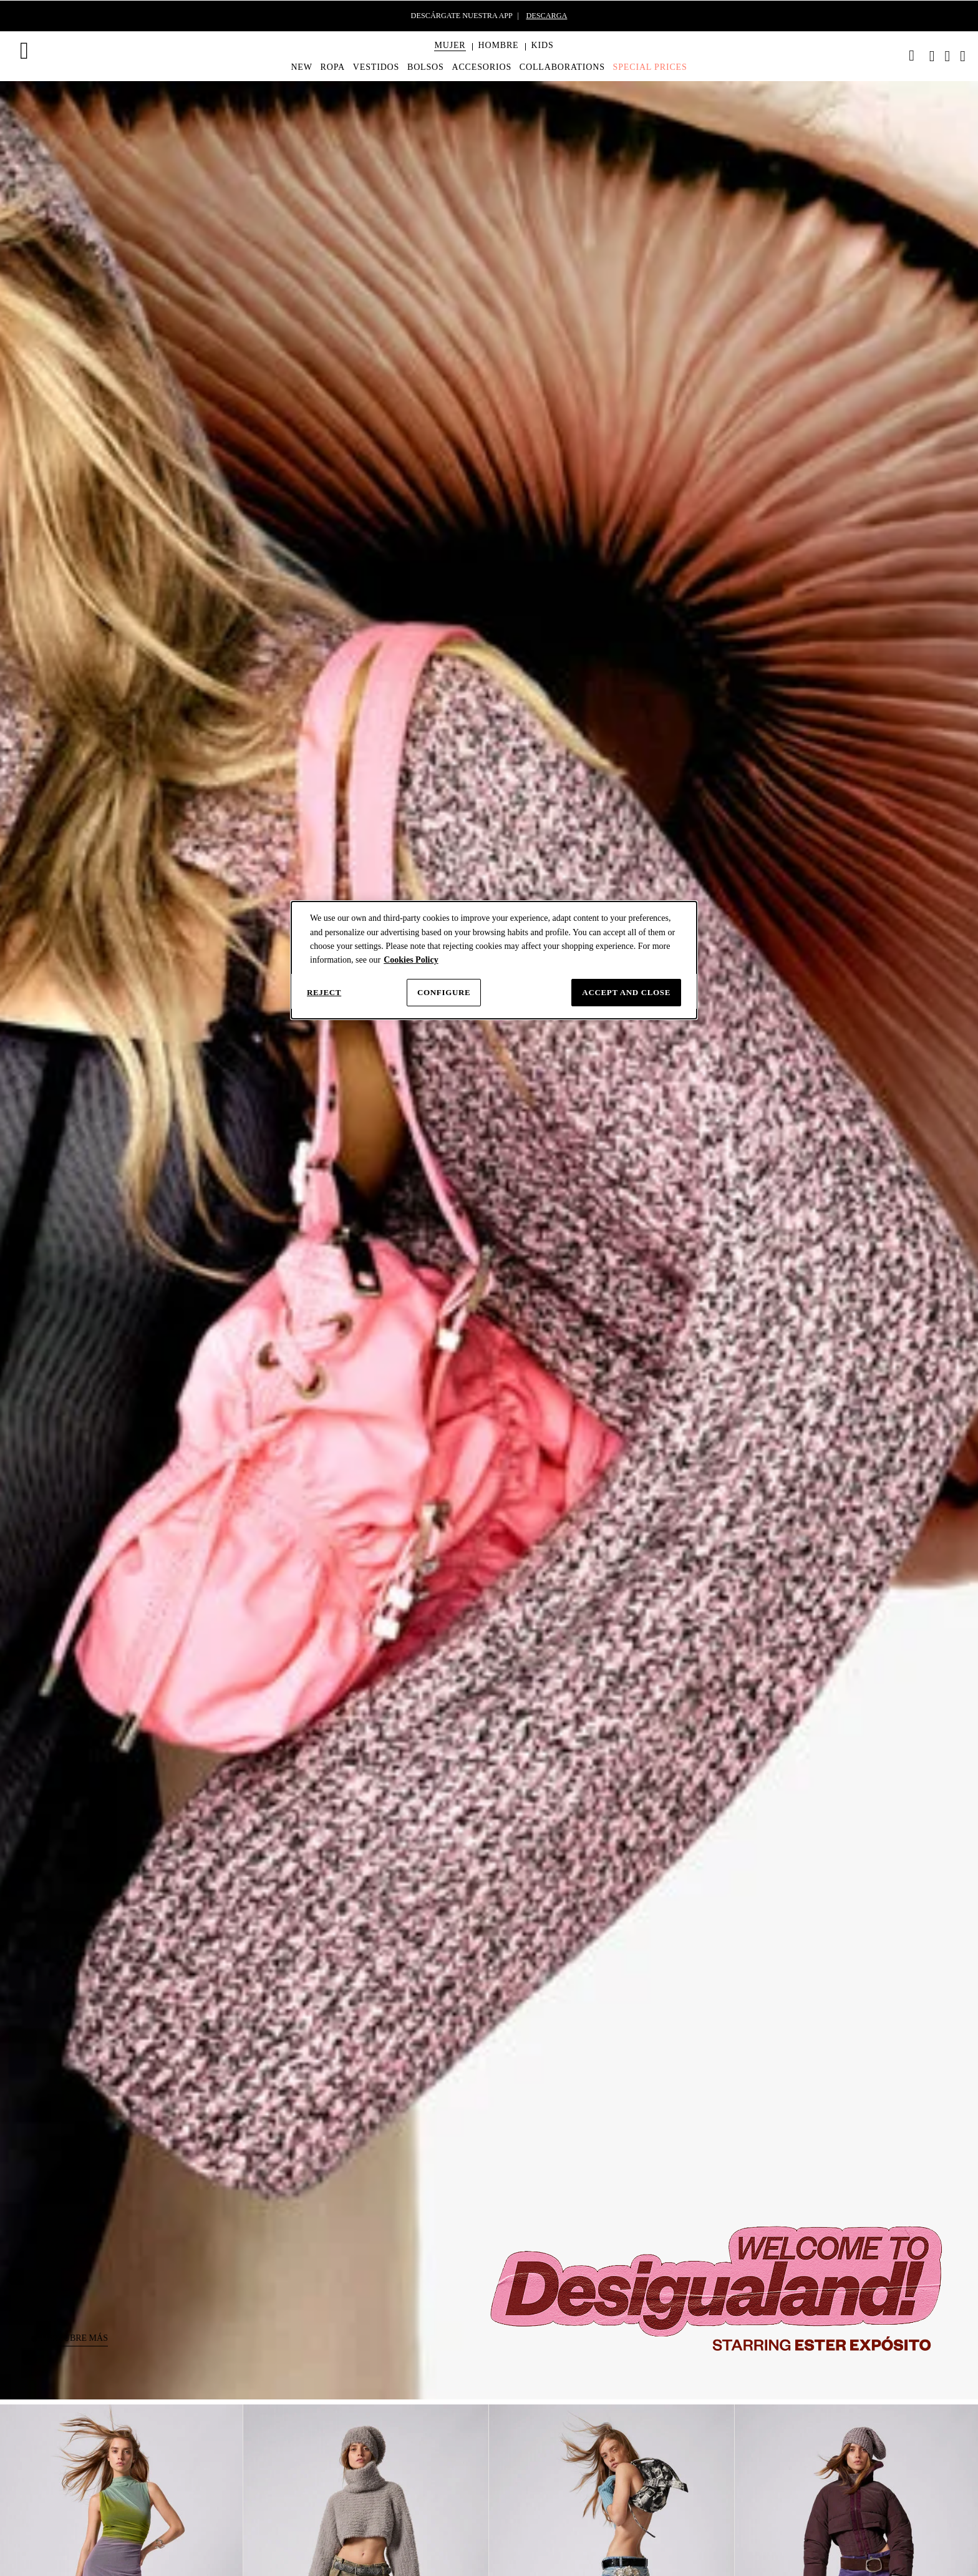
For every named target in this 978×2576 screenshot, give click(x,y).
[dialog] (494, 960)
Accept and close (626, 992)
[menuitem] (450, 56)
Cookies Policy (411, 960)
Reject (324, 992)
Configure (443, 992)
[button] (450, 45)
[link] (911, 55)
